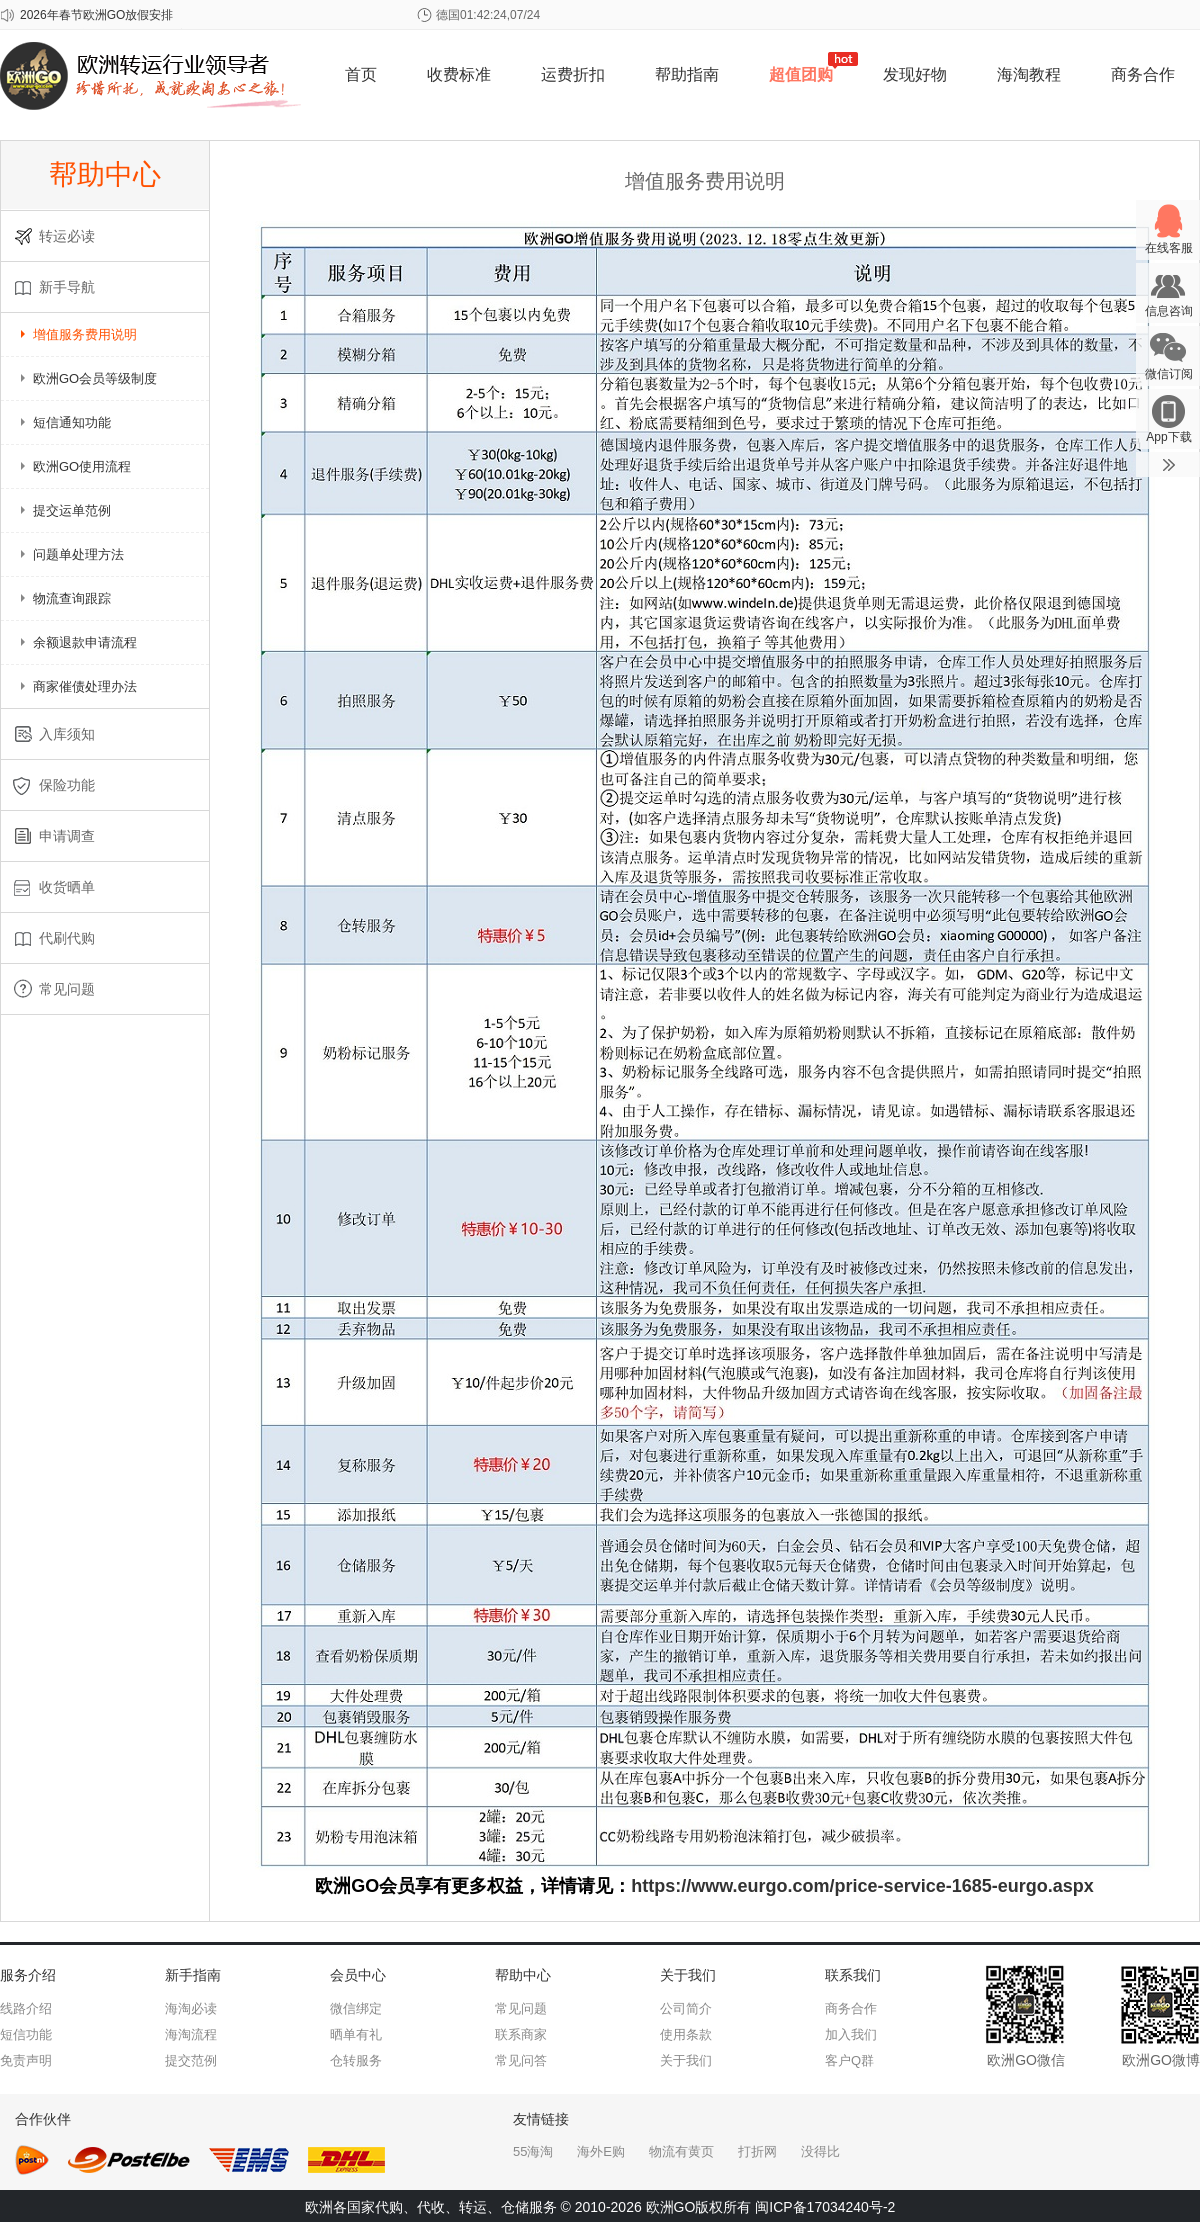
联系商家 (521, 2034)
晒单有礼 (356, 2034)
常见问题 (521, 2008)
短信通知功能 (72, 422)
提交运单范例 (72, 510)
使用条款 (686, 2034)
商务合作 (1143, 74)
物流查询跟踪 (72, 598)
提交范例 (191, 2060)
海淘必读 (191, 2008)
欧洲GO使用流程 (82, 466)
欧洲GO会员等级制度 (95, 378)
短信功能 (26, 2034)
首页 (361, 74)
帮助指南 (687, 74)
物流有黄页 (681, 2151)
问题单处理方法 (78, 554)
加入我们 (851, 2034)
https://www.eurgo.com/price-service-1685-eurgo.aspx (862, 1886)
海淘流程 (191, 2034)
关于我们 (686, 2060)
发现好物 (915, 74)
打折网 (757, 2151)
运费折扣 (573, 74)
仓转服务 (356, 2060)
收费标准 (459, 74)
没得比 (820, 2151)
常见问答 (521, 2060)
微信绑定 (356, 2008)
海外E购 (601, 2151)
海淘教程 (1029, 74)
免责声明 (26, 2060)
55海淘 (533, 2151)
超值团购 (801, 74)
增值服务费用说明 (85, 334)
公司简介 (686, 2008)
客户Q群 (849, 2060)
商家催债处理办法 (85, 686)
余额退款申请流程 (85, 642)
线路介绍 (26, 2008)
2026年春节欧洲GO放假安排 (96, 15)
